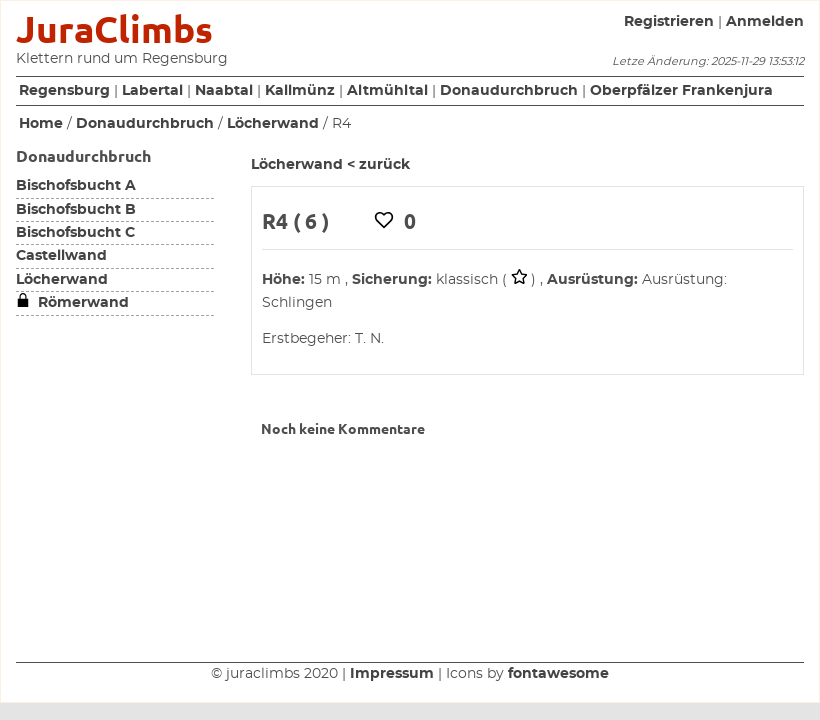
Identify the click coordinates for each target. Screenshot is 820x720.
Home (41, 124)
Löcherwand (273, 124)
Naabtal (224, 91)
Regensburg (64, 91)
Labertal (152, 91)
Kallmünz (300, 91)
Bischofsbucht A (76, 186)
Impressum (392, 674)
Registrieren (669, 22)
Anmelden (765, 22)
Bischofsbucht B (76, 210)
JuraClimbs (114, 29)
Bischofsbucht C (75, 233)
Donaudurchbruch (509, 91)
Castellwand (61, 256)
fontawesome (558, 674)
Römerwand (72, 303)
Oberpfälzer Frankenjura (681, 91)
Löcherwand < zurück (330, 165)
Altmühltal (387, 91)
